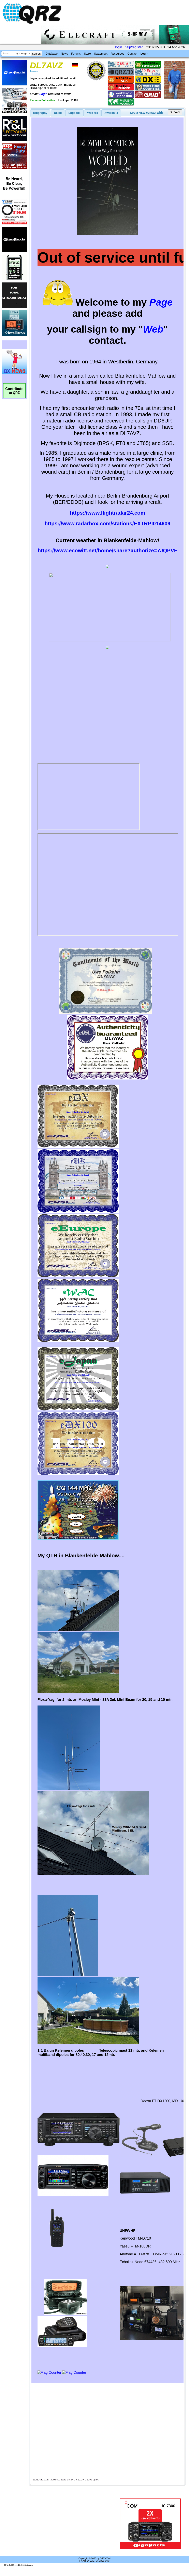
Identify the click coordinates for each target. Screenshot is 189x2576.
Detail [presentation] (58, 112)
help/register (134, 47)
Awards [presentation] (111, 112)
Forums (76, 53)
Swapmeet (100, 53)
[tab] (40, 112)
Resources (117, 53)
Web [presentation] (92, 112)
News (64, 53)
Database (51, 53)
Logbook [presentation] (75, 112)
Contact (132, 53)
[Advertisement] (75, 2523)
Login (144, 53)
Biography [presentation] (40, 112)
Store (87, 53)
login (118, 47)
